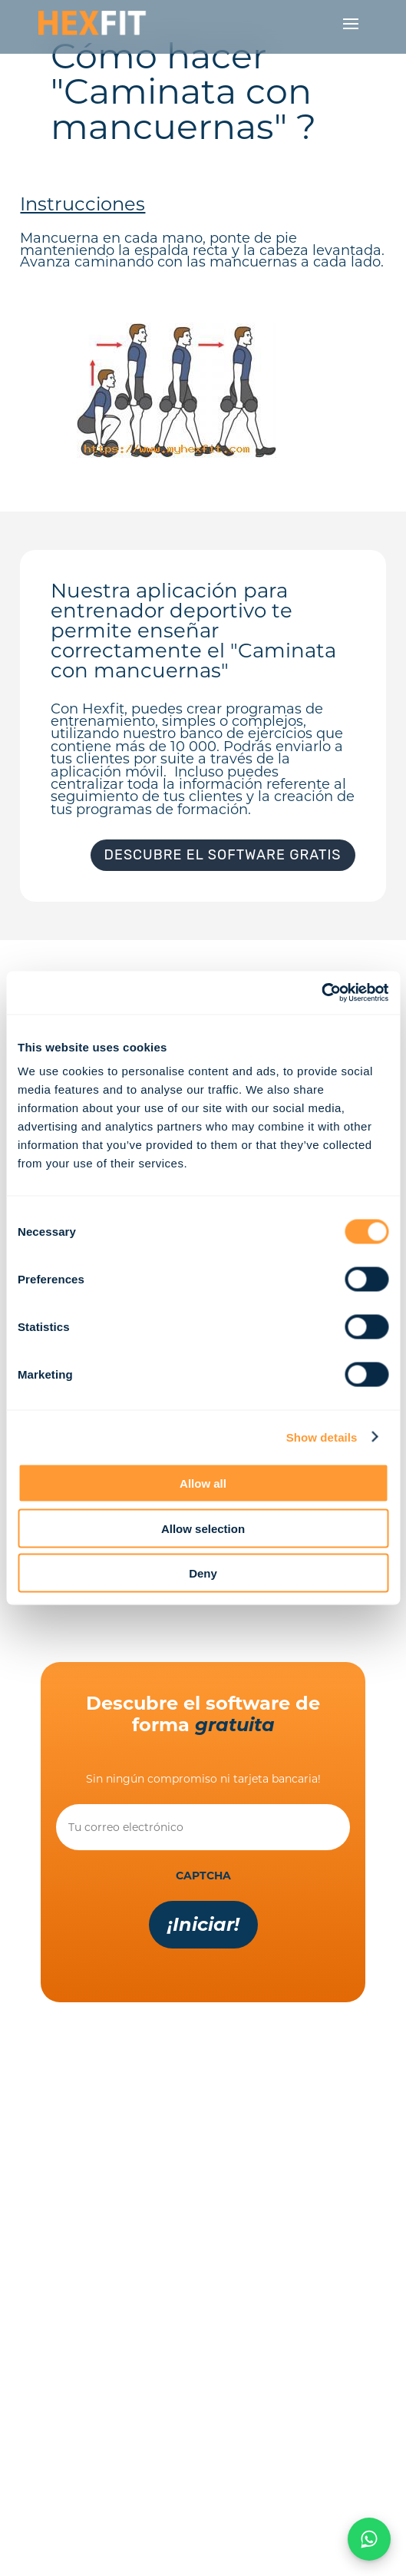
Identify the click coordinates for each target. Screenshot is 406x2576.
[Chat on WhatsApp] (369, 2539)
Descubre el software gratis (223, 854)
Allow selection (203, 1528)
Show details (322, 1436)
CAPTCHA (203, 1875)
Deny (203, 1573)
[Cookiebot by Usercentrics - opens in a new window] (321, 993)
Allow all (203, 1483)
